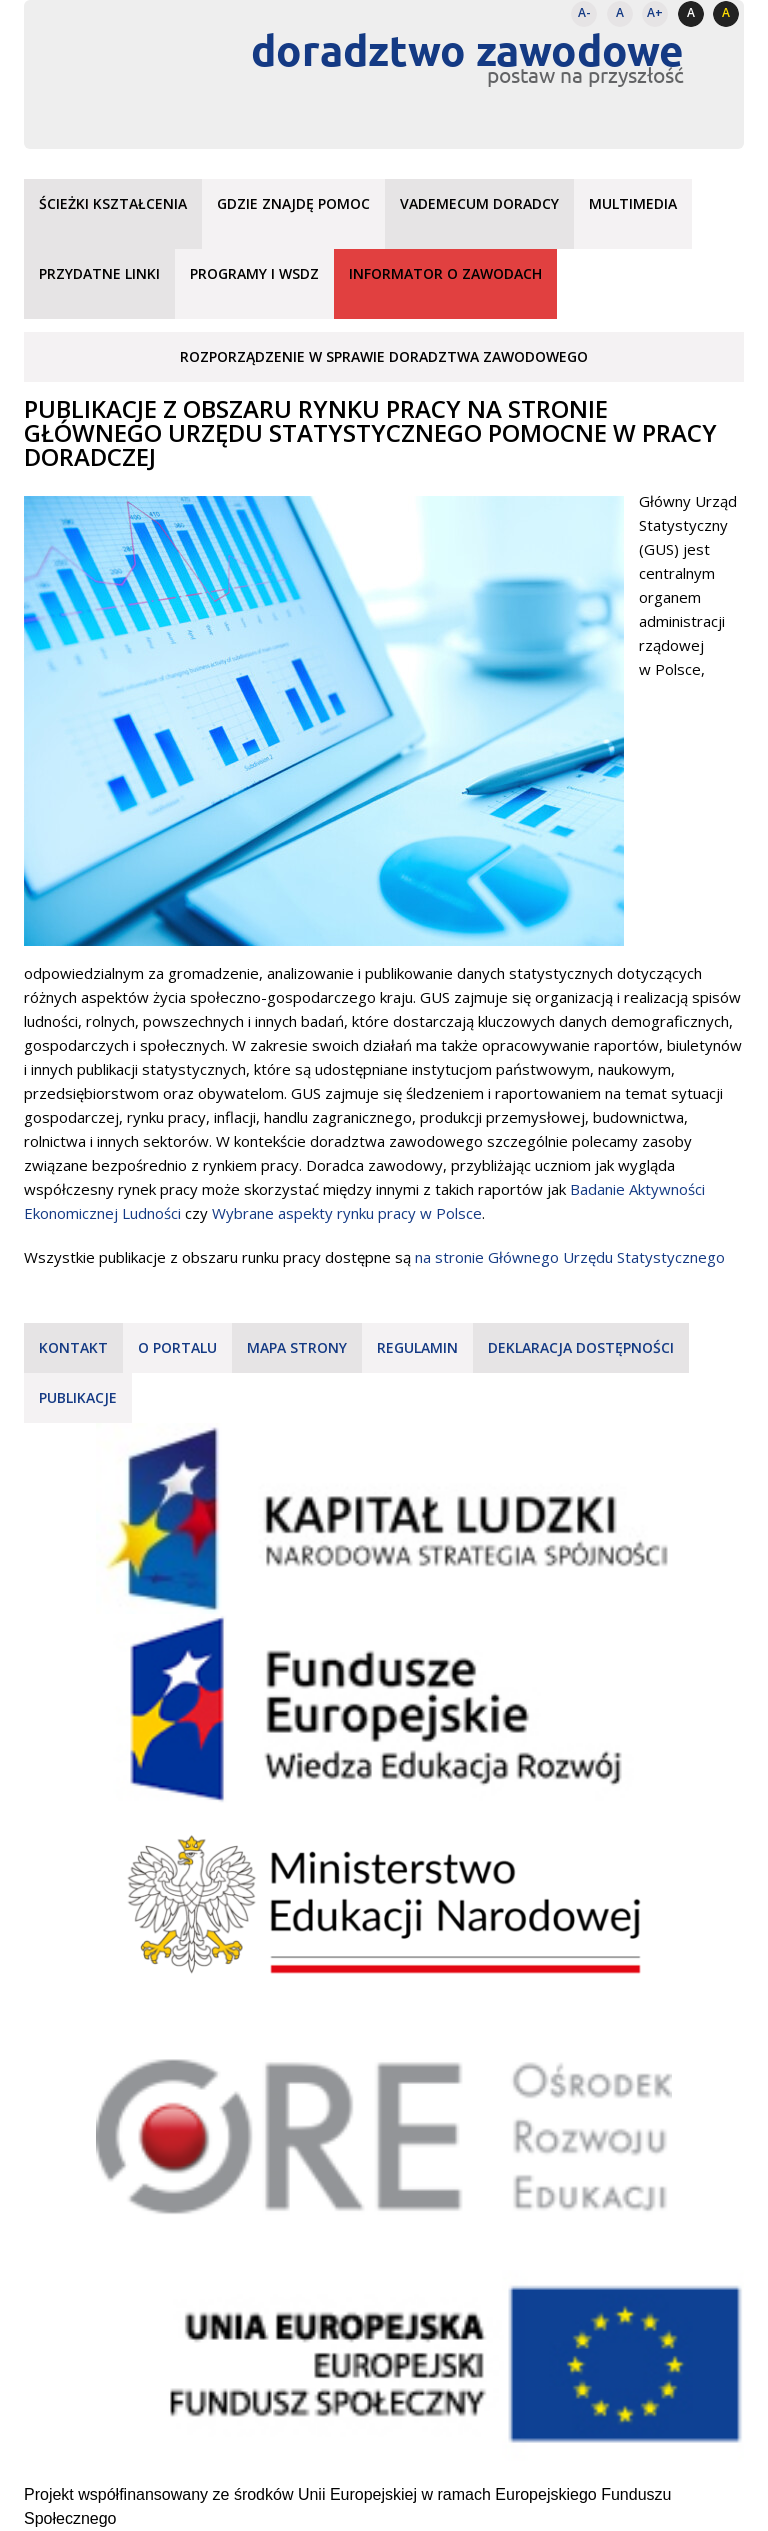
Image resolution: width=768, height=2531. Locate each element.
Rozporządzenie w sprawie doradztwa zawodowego (384, 356)
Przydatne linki (99, 273)
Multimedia (633, 203)
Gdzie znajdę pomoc (293, 203)
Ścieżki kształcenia (113, 203)
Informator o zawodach (445, 273)
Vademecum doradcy (479, 203)
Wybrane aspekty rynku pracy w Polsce (347, 1213)
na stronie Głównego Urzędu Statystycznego (570, 1257)
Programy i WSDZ (254, 273)
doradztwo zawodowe (467, 49)
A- (584, 12)
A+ (655, 12)
